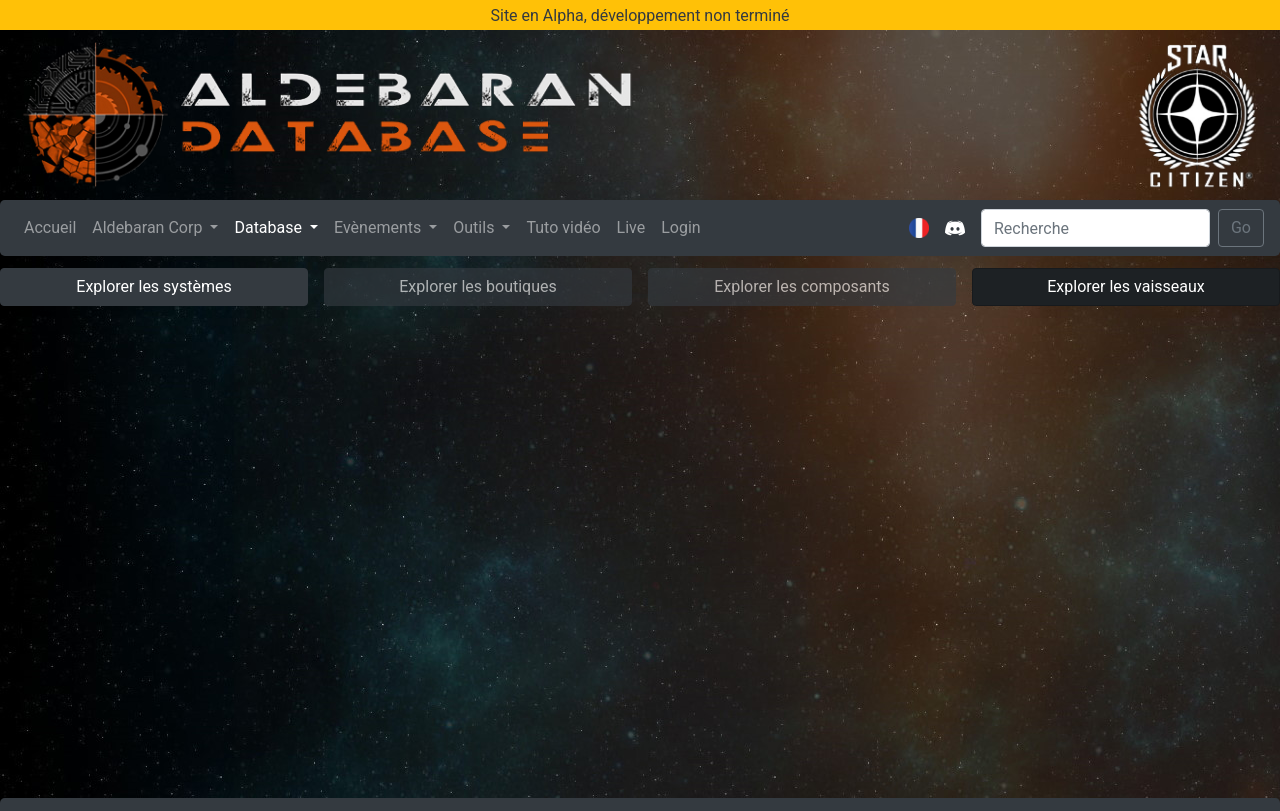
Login (680, 227)
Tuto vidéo (563, 227)
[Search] (1095, 228)
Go (1241, 227)
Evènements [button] (379, 227)
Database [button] (270, 227)
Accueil (54, 226)
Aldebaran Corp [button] (149, 227)
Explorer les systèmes (153, 286)
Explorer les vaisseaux (1125, 286)
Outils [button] (475, 227)
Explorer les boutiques (478, 286)
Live (631, 227)
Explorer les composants (802, 286)
